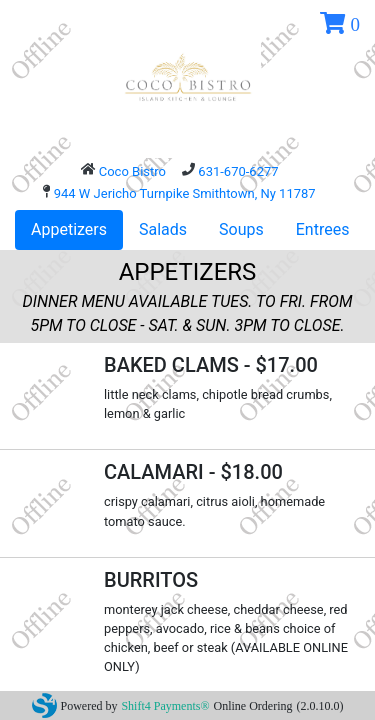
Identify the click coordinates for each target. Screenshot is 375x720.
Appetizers (69, 229)
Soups (241, 229)
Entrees (323, 229)
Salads (163, 229)
